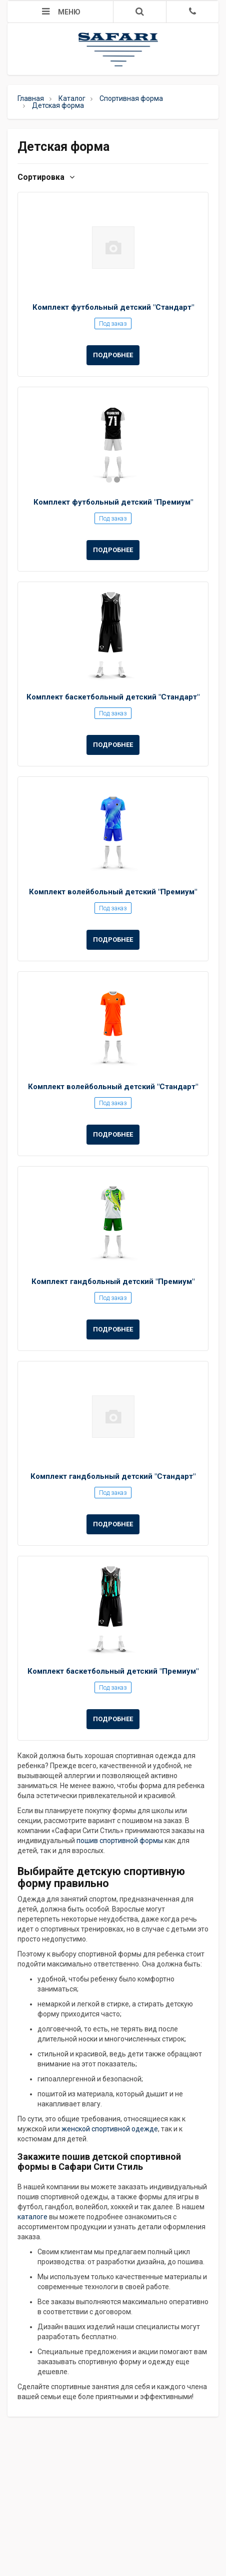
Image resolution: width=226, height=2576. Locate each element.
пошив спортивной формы (119, 1841)
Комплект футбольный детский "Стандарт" (113, 307)
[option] (113, 442)
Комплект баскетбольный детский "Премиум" (113, 1671)
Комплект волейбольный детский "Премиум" (113, 891)
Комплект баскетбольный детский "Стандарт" (113, 696)
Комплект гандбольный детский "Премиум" (113, 1281)
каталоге (33, 2217)
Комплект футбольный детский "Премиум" (113, 502)
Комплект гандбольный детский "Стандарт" (113, 1476)
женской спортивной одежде (110, 2129)
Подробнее (113, 355)
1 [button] (109, 480)
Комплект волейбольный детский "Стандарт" (113, 1086)
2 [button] (117, 480)
